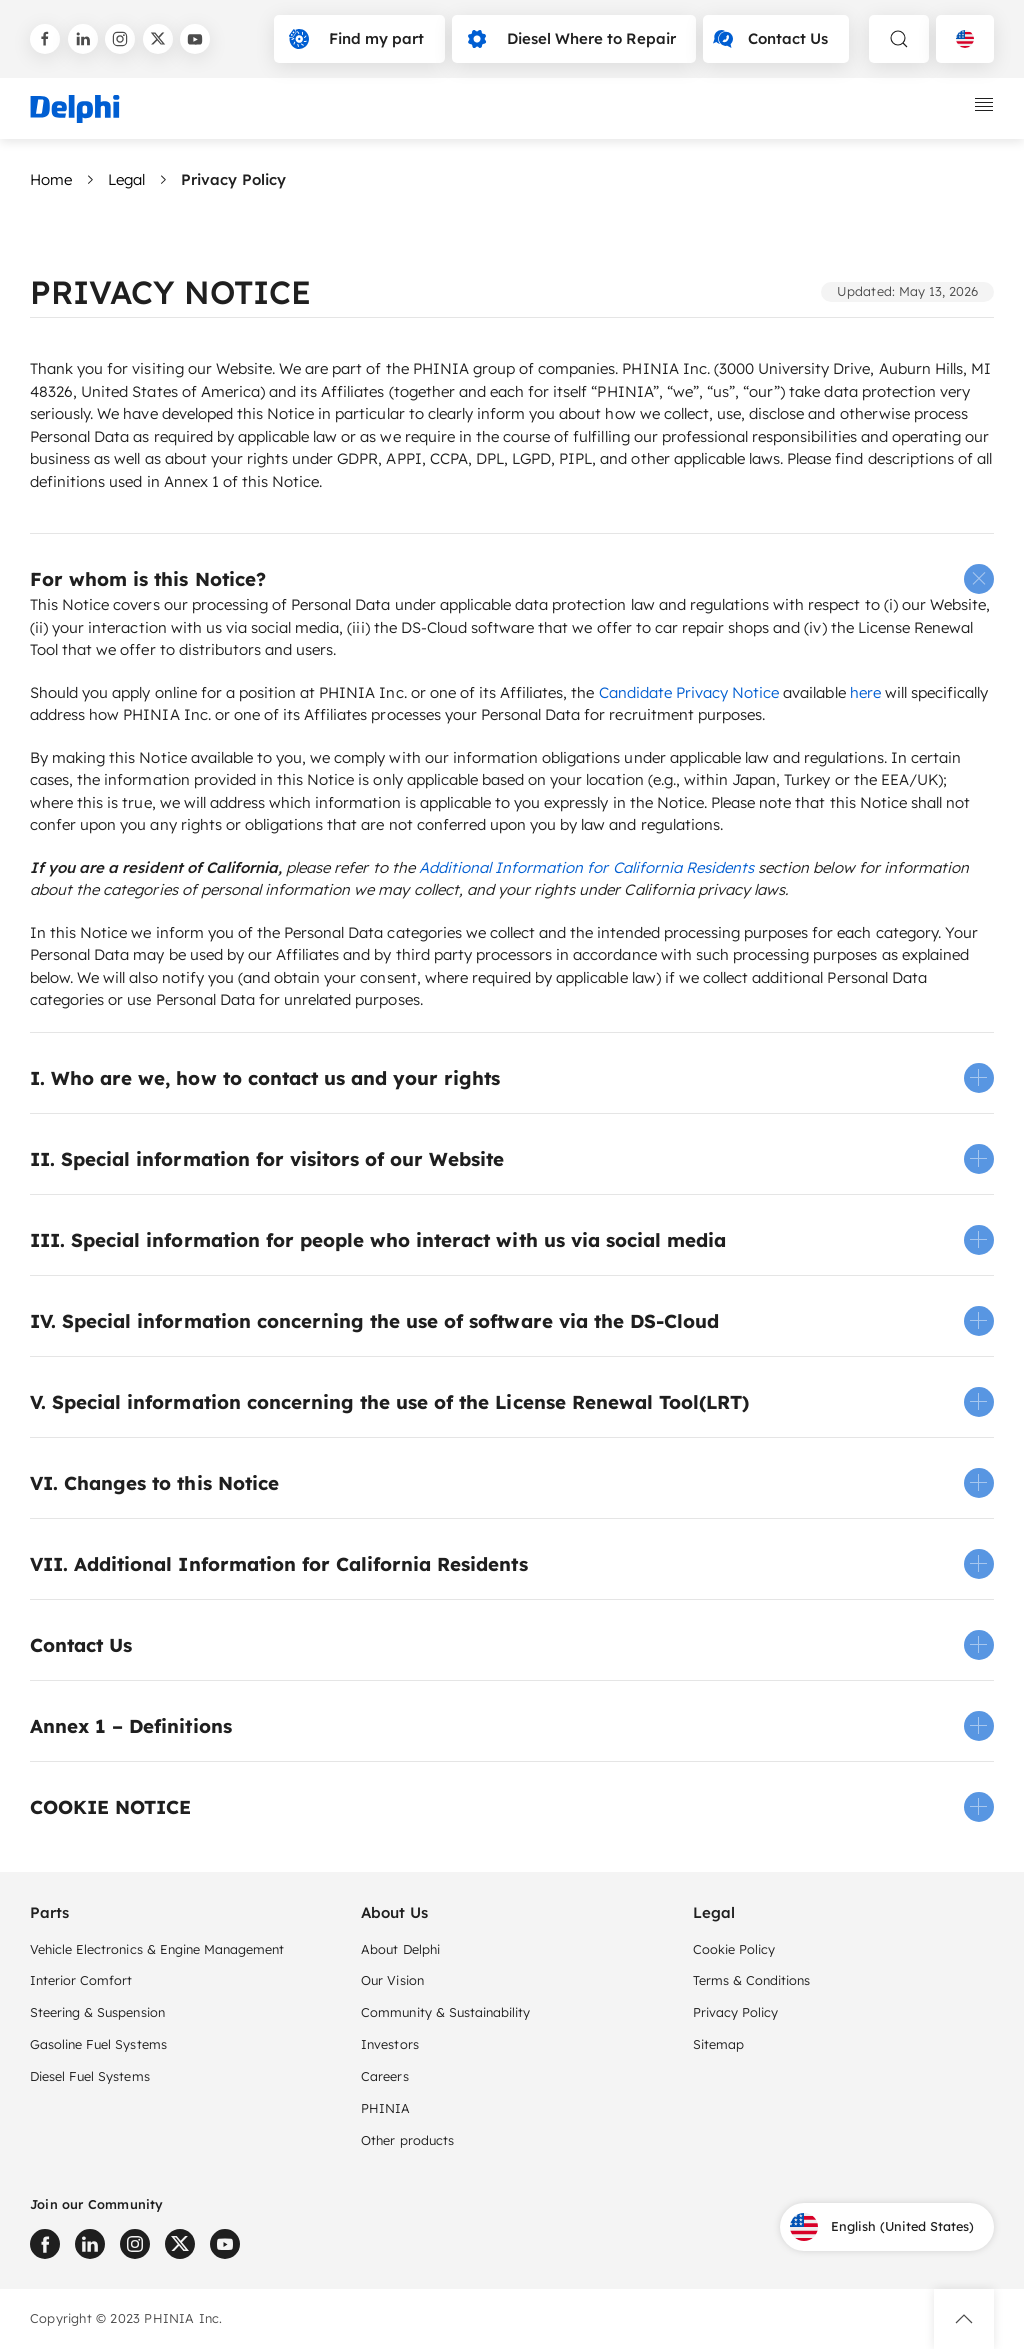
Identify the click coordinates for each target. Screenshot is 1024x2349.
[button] (512, 579)
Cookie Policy (734, 1949)
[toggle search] (899, 39)
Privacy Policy (735, 2012)
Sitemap (718, 2044)
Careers (384, 2076)
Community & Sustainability (445, 2012)
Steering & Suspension (97, 2012)
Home (51, 179)
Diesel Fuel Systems (90, 2076)
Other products (407, 2140)
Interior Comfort (81, 1980)
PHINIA (385, 2108)
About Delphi (400, 1949)
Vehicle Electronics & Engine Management (157, 1949)
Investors (389, 2044)
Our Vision (392, 1980)
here (865, 692)
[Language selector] (965, 39)
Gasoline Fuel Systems (98, 2044)
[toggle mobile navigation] (984, 105)
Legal (126, 179)
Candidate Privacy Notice (689, 692)
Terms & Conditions (752, 1980)
